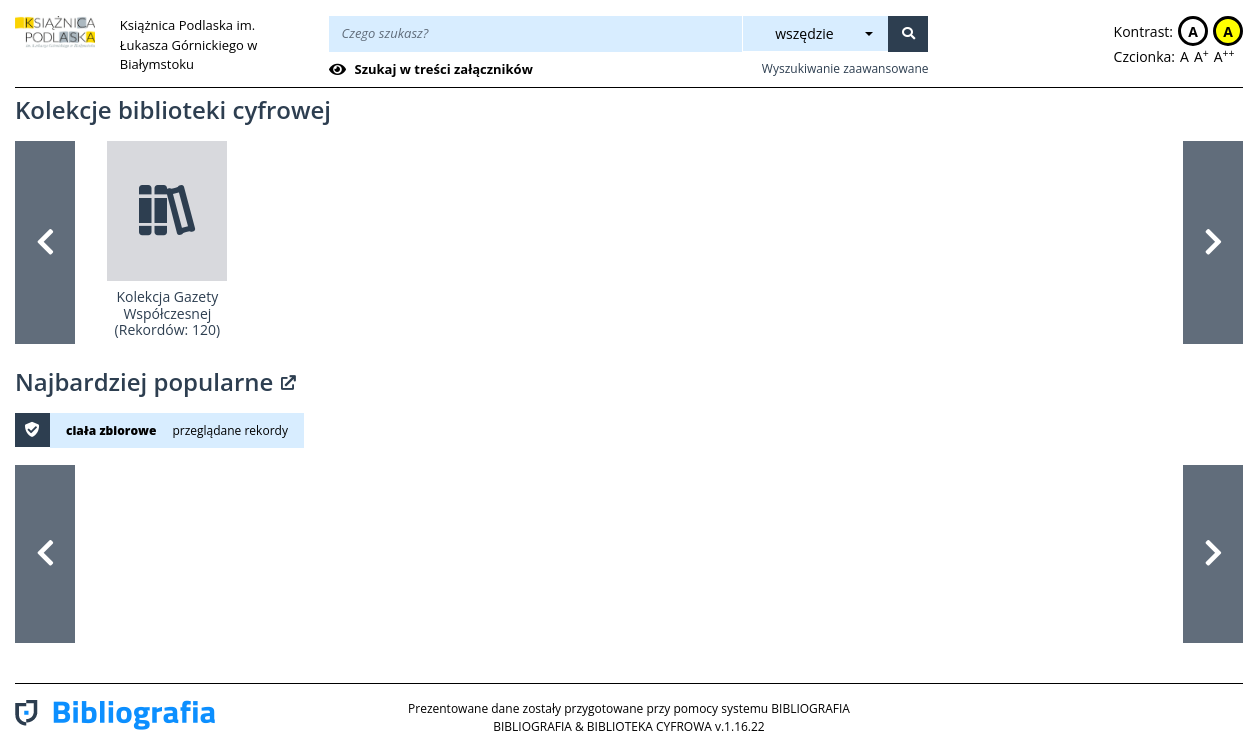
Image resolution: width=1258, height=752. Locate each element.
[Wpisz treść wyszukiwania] (535, 34)
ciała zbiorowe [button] (111, 430)
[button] (45, 242)
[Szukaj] (908, 34)
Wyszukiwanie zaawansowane (845, 68)
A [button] (1193, 31)
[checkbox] (434, 70)
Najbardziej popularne (155, 381)
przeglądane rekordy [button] (229, 430)
